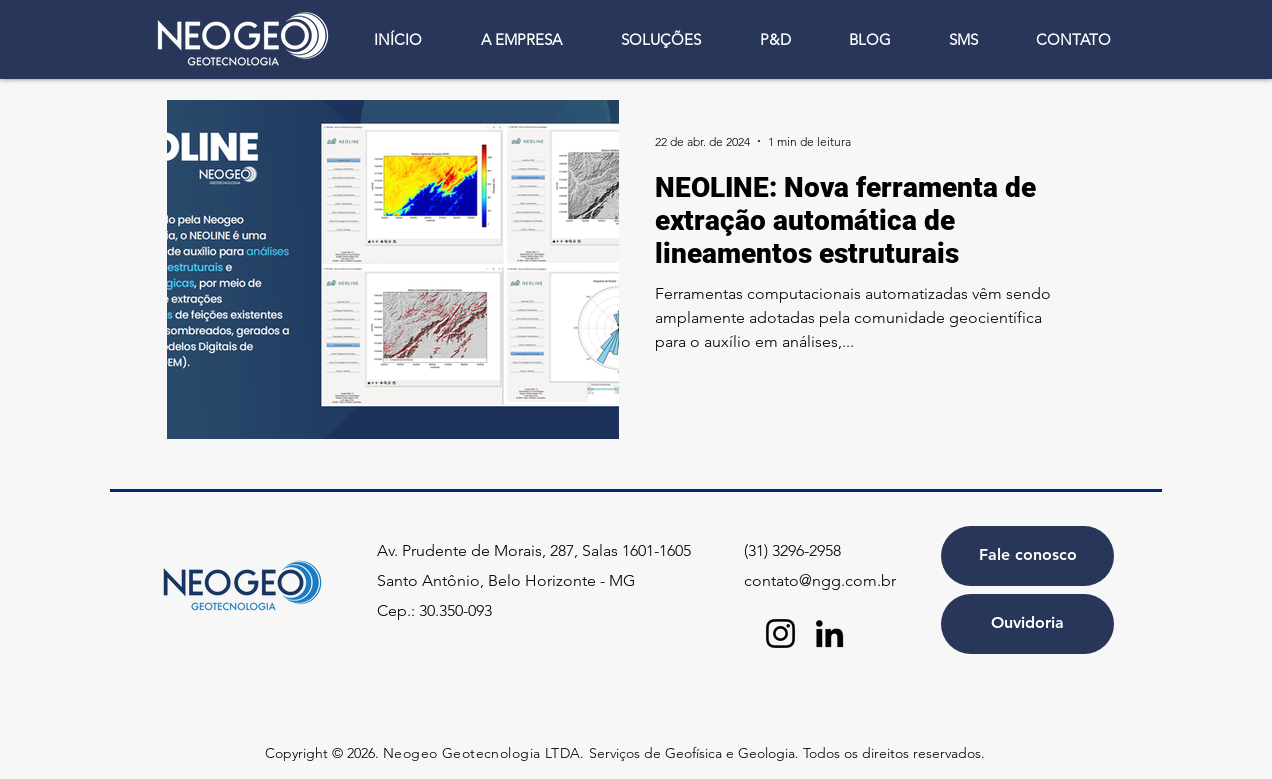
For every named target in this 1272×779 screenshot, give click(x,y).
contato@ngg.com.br (820, 580)
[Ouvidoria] (1027, 624)
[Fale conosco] (1027, 556)
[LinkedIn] (829, 633)
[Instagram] (780, 633)
